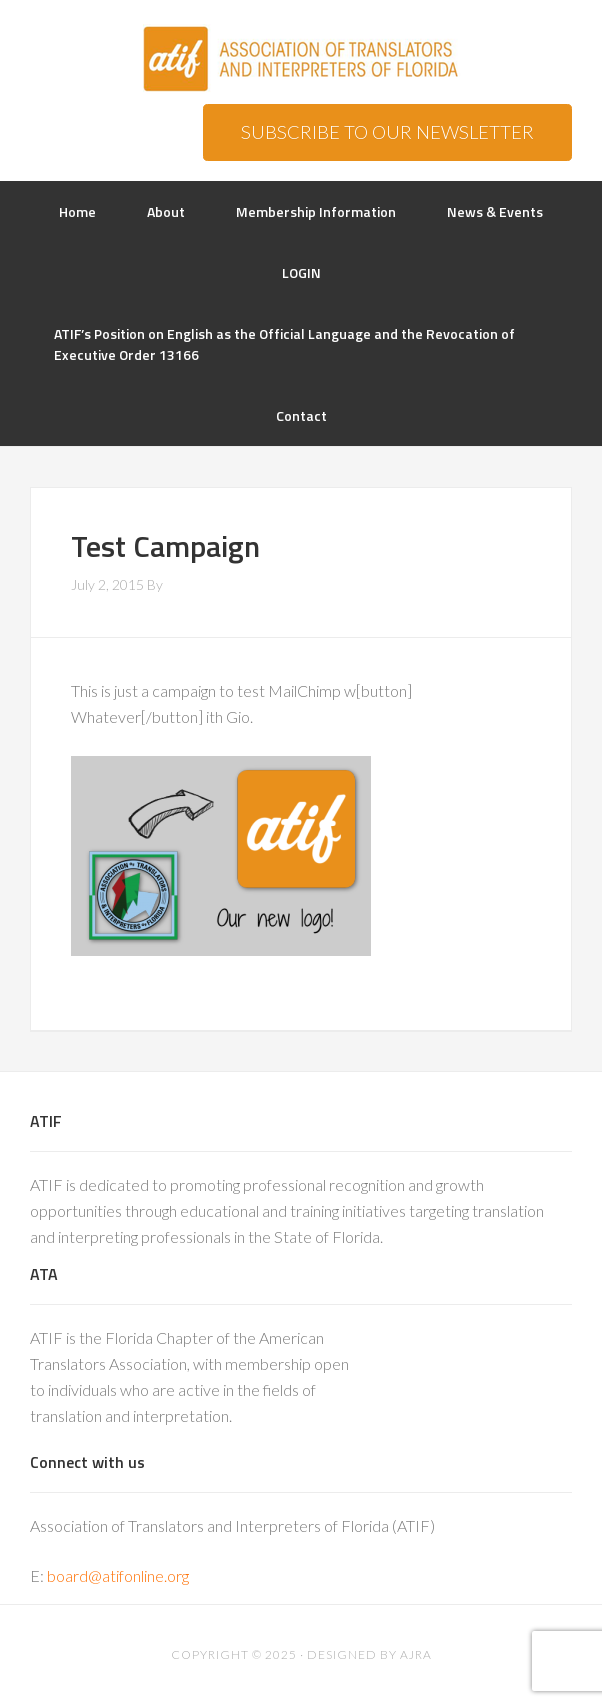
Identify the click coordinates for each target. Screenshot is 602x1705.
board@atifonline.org (118, 1575)
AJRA (416, 1654)
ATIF (301, 60)
